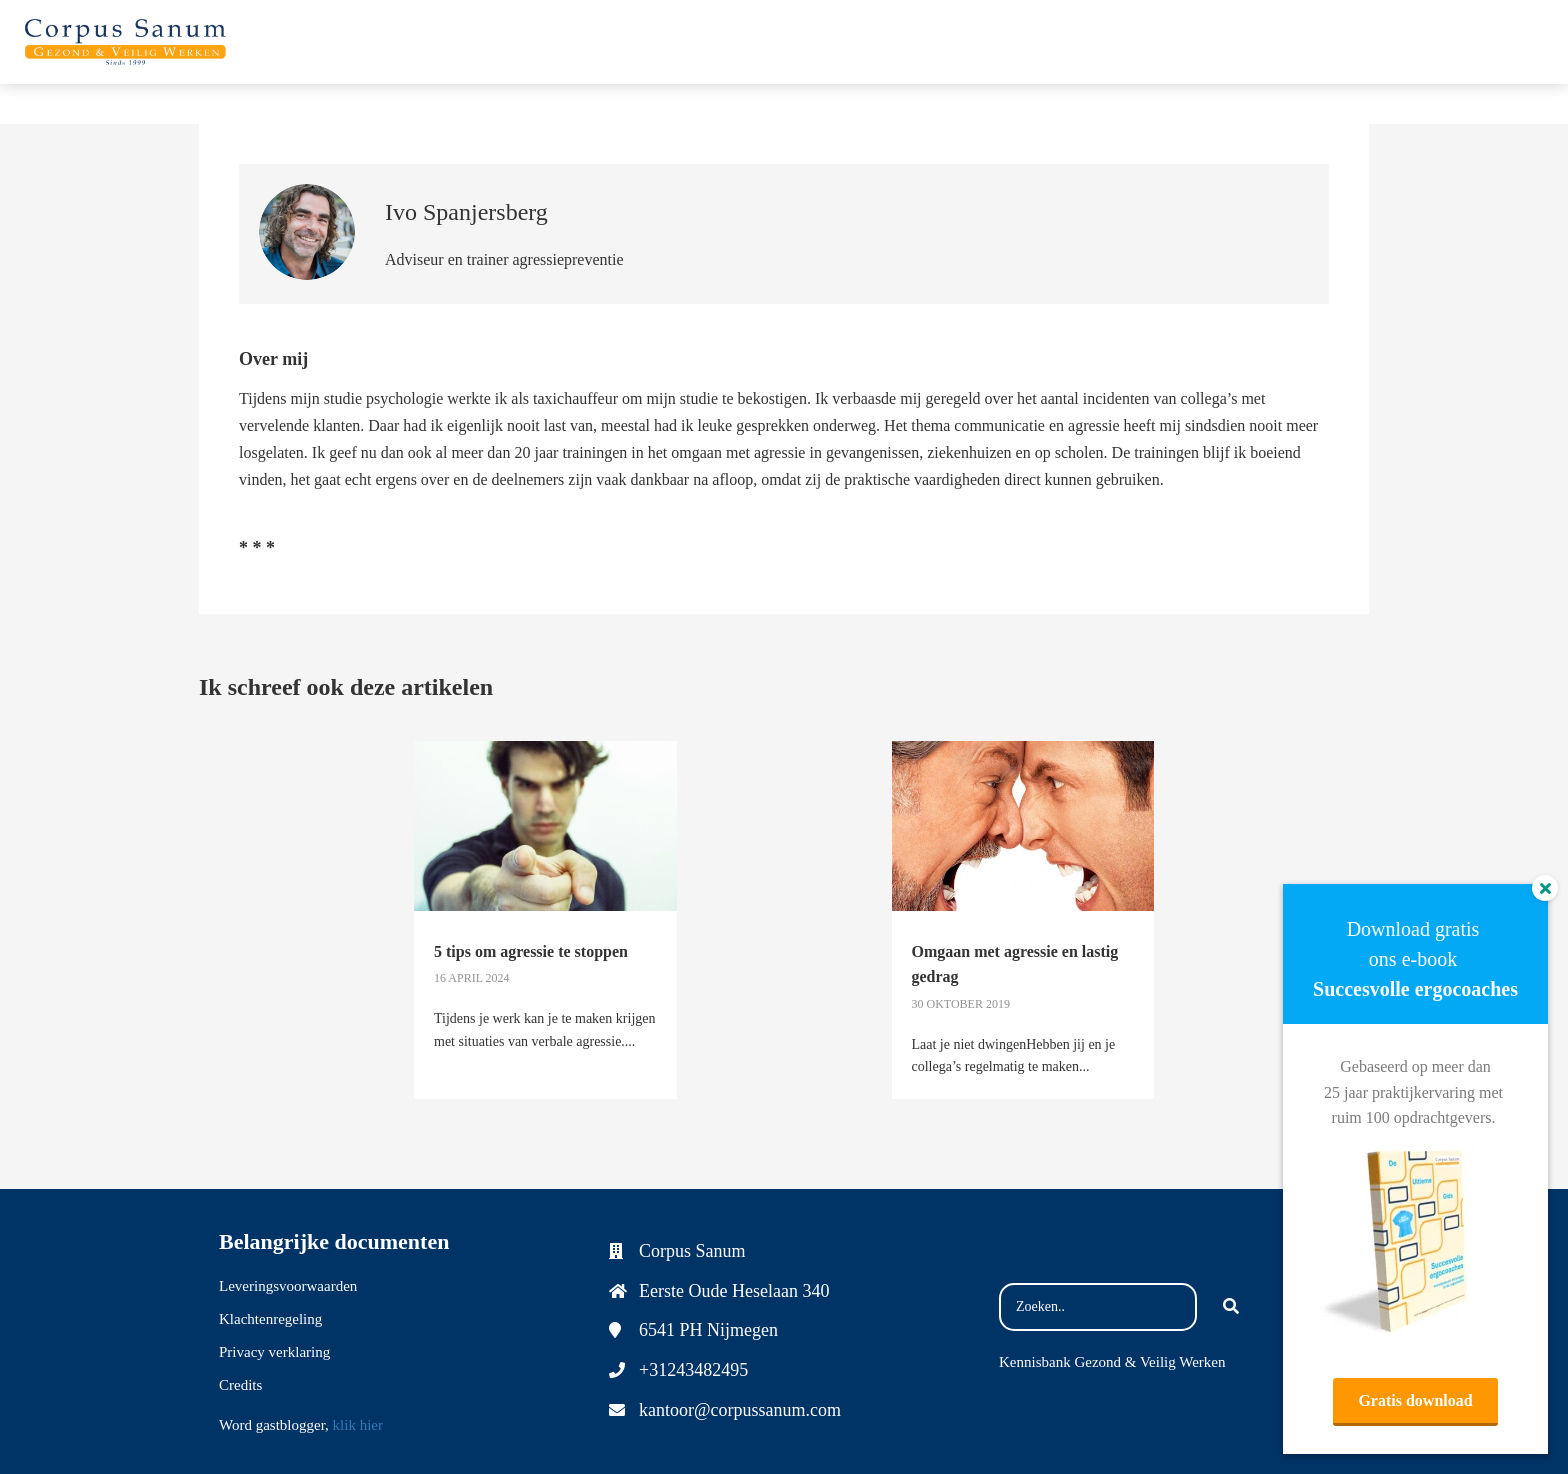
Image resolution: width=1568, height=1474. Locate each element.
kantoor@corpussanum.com (740, 1410)
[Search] (1231, 1307)
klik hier (358, 1425)
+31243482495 (693, 1370)
